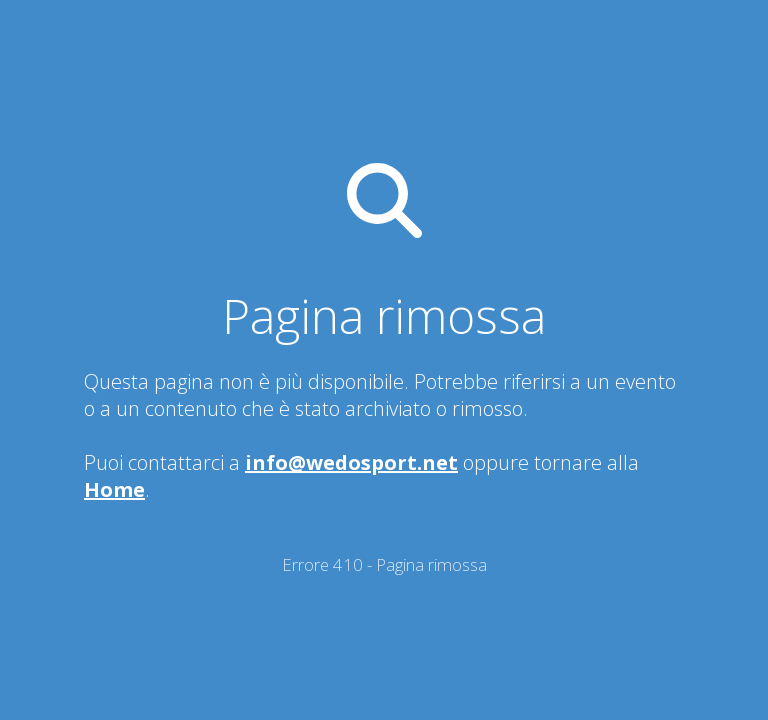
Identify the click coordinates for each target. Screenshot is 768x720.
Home (114, 489)
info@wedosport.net (351, 462)
